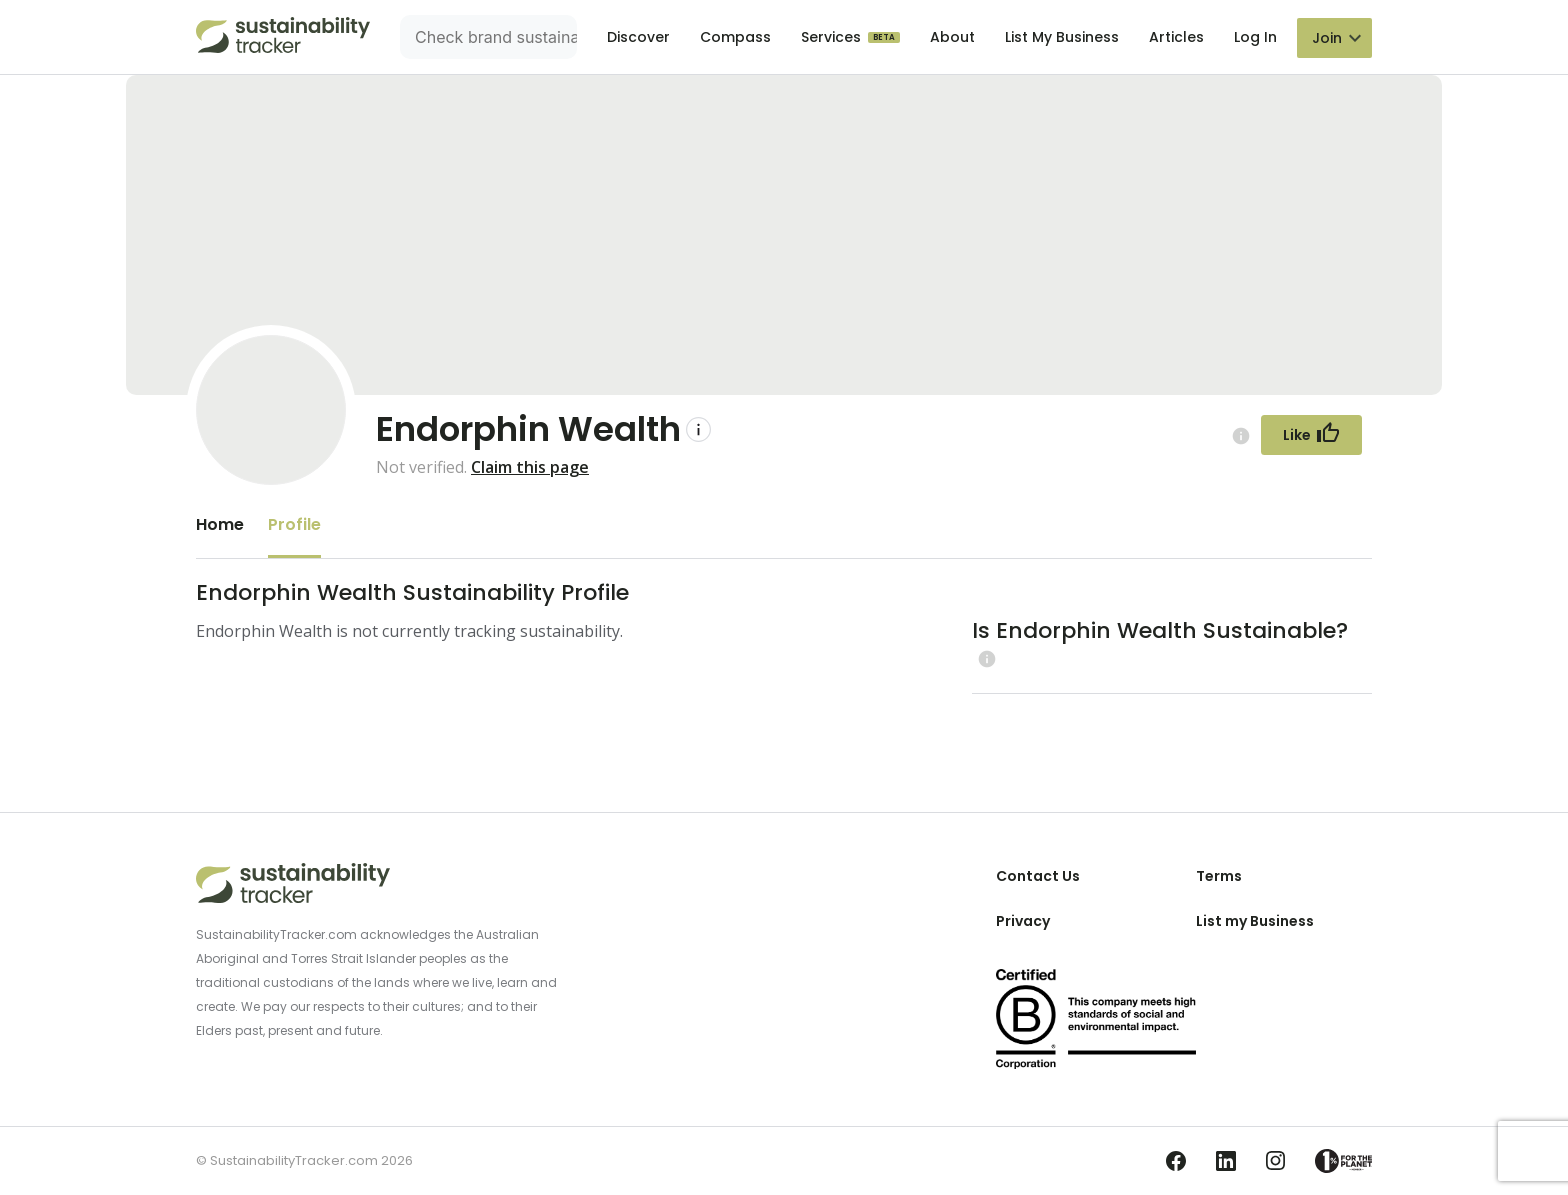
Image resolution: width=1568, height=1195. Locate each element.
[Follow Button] (1311, 435)
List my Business (1255, 921)
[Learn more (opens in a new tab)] (984, 658)
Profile (294, 524)
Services (833, 37)
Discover (638, 37)
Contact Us (1038, 876)
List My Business (1062, 37)
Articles (1176, 37)
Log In (1255, 37)
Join (1327, 38)
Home (220, 524)
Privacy (1023, 921)
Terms (1219, 876)
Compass (735, 37)
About (952, 37)
